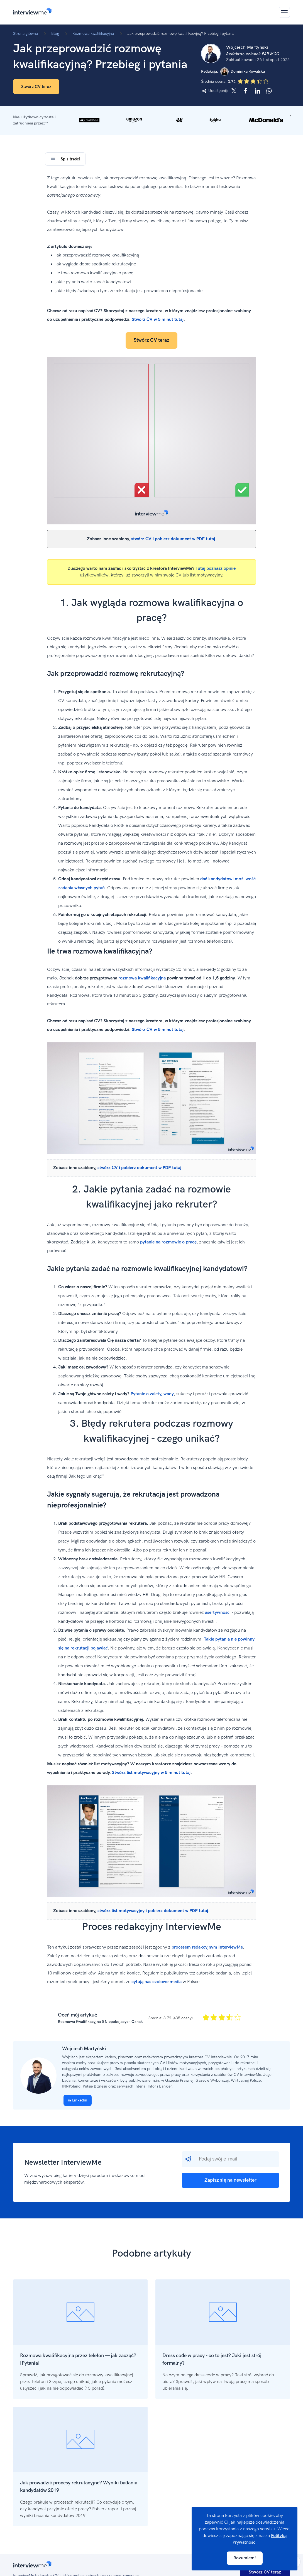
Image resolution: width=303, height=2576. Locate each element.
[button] (151, 120)
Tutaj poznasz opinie (216, 568)
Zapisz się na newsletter (230, 2180)
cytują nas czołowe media (156, 1981)
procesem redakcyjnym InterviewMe (207, 1947)
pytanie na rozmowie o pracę (168, 1242)
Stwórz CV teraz (36, 86)
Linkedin (77, 2100)
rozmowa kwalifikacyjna (142, 978)
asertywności (218, 1612)
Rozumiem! (244, 2558)
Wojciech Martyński (84, 2049)
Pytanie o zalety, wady (152, 1394)
